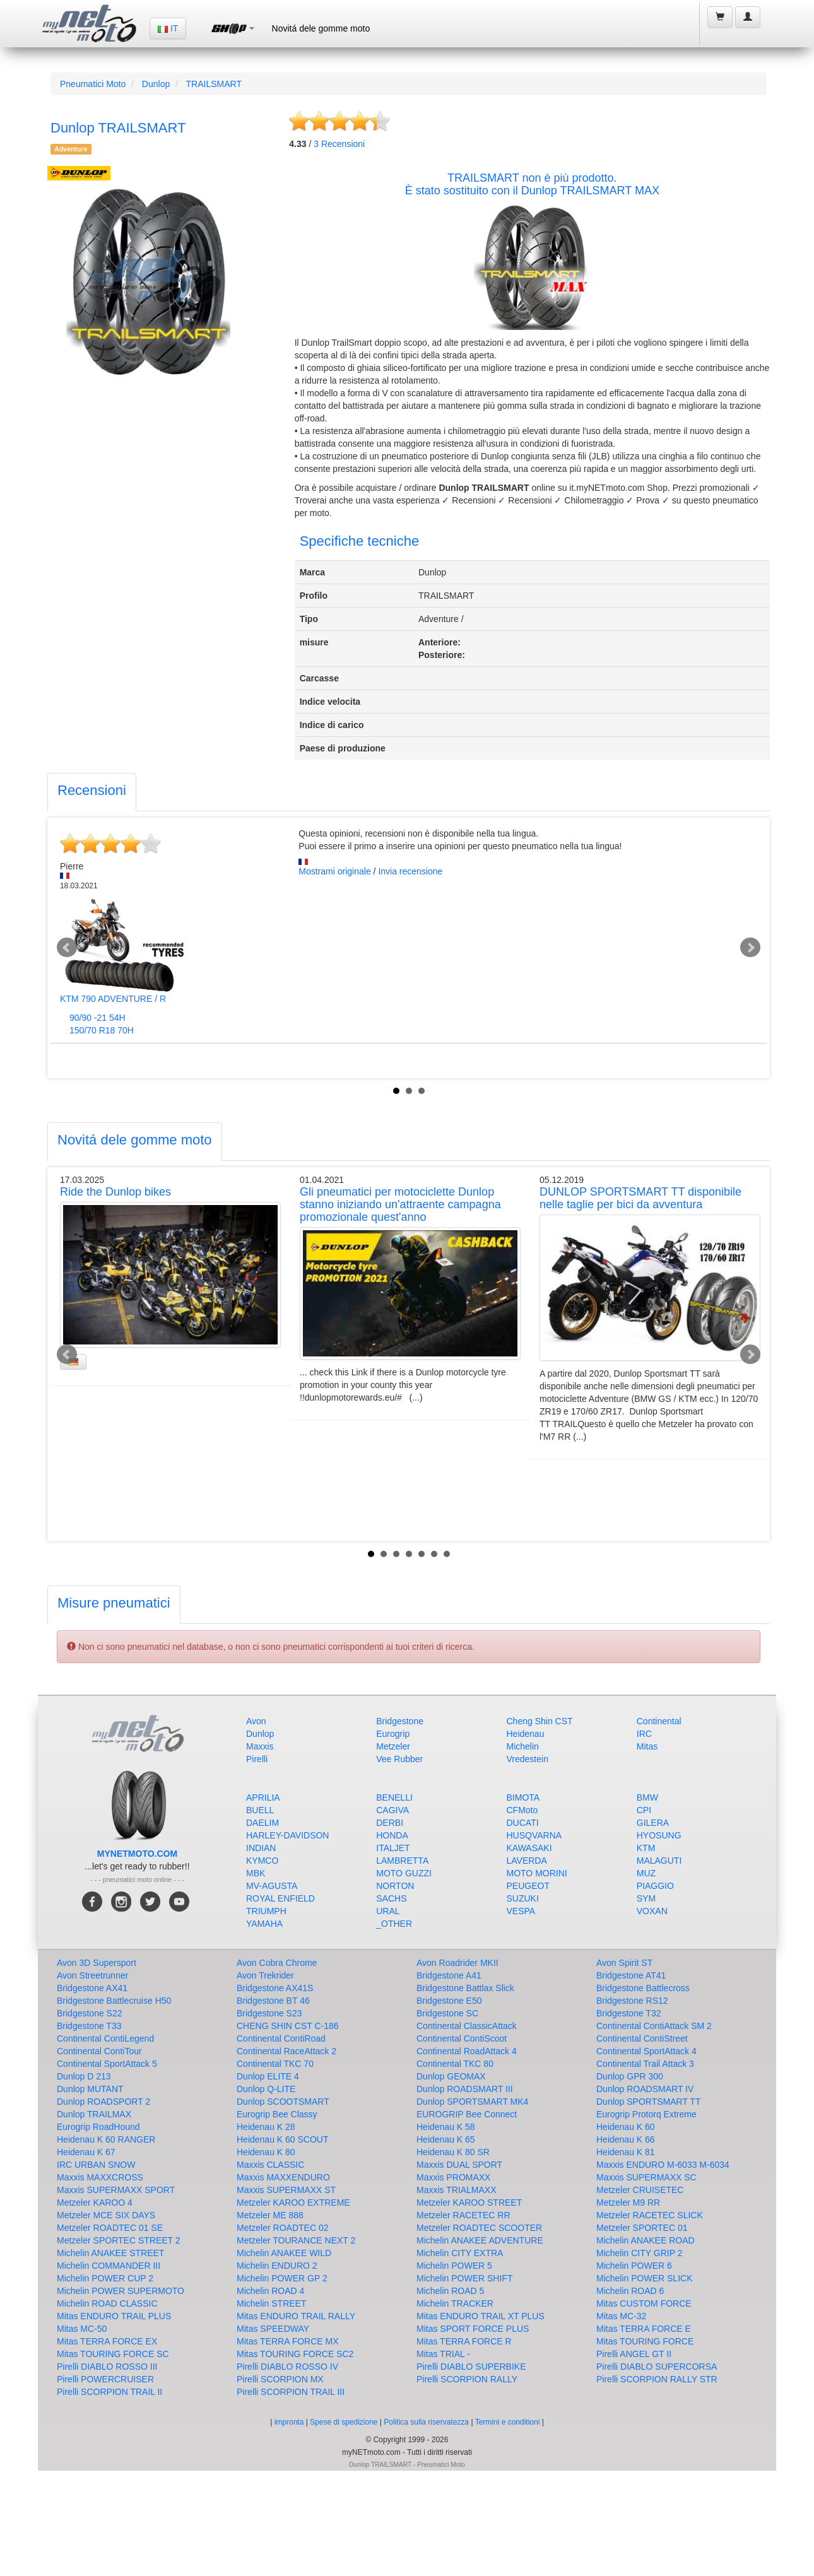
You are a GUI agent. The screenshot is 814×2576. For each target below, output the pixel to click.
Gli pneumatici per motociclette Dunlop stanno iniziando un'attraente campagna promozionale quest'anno (400, 1204)
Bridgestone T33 (89, 2026)
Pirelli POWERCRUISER (105, 2379)
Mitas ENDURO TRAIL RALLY (296, 2316)
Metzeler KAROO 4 (95, 2202)
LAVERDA (527, 1861)
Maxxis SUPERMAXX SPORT (116, 2190)
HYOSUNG (659, 1835)
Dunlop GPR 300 (629, 2076)
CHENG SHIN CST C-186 (288, 2026)
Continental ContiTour (99, 2051)
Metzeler (393, 1746)
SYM (646, 1898)
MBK (255, 1873)
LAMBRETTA (402, 1861)
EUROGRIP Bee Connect (466, 2114)
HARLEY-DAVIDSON (287, 1835)
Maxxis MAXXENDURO (283, 2177)
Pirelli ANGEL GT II (633, 2354)
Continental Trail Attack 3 (645, 2064)
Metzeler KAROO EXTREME (293, 2202)
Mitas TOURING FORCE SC (113, 2354)
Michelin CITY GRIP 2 (639, 2253)
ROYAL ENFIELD (280, 1898)
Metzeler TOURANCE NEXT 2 (296, 2240)
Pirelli (257, 1759)
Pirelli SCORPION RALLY (466, 2379)
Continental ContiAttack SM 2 (654, 2026)
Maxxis (260, 1746)
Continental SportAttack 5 (107, 2064)
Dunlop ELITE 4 (268, 2076)
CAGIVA (392, 1810)
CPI (644, 1810)
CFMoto (522, 1810)
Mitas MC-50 (82, 2329)
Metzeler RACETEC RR (463, 2215)
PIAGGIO (655, 1886)
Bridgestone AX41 (92, 1988)
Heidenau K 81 (625, 2152)
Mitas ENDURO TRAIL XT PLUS (480, 2316)
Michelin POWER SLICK (644, 2278)
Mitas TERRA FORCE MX (288, 2341)
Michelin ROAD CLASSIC (107, 2303)
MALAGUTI (659, 1861)
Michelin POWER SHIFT (464, 2278)
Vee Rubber (399, 1759)
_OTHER (394, 1924)
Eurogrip (393, 1734)
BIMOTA (523, 1797)
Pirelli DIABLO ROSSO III (107, 2366)
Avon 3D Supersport (96, 1963)
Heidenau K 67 (86, 2152)
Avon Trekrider (265, 1975)
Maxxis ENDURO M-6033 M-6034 (662, 2165)
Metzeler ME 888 (270, 2215)
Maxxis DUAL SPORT (459, 2165)
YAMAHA (264, 1924)
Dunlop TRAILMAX (94, 2114)
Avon (256, 1721)
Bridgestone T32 (628, 2013)
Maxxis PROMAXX (453, 2177)
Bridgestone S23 (269, 2013)
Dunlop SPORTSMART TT (648, 2102)
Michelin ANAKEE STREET (110, 2253)
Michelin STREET (271, 2303)
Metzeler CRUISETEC (639, 2190)
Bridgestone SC (447, 2013)
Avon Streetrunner (92, 1975)
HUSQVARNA (534, 1835)
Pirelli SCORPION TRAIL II (109, 2392)
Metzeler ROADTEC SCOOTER (479, 2228)
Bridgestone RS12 (632, 2001)
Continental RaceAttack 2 (286, 2051)
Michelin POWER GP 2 (282, 2278)
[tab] (91, 792)
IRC (644, 1734)
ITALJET (393, 1848)
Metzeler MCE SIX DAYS (106, 2215)
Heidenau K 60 (625, 2127)
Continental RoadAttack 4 (466, 2051)
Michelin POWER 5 (454, 2266)
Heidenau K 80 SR (453, 2152)
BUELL (260, 1810)
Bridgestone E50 (449, 2001)
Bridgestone (399, 1721)
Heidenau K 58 (445, 2127)
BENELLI (394, 1797)
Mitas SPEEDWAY (273, 2329)
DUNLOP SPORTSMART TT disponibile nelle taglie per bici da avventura (640, 1198)
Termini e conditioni (508, 2422)
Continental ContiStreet (642, 2038)
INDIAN (261, 1848)
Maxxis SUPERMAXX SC (646, 2177)
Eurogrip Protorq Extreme (646, 2114)
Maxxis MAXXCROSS (100, 2177)
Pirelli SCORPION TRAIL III (291, 2392)
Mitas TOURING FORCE (644, 2341)
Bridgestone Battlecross (643, 1988)
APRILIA (263, 1797)
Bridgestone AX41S (275, 1988)
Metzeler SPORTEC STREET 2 (118, 2240)
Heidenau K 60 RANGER (106, 2139)
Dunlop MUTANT (90, 2089)
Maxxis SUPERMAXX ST (286, 2190)
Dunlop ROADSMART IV (644, 2089)
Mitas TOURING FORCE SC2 (295, 2354)
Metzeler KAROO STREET (469, 2202)
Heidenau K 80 (266, 2152)
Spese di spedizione (343, 2422)
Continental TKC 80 (454, 2064)
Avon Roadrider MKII (457, 1963)
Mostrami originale (334, 871)
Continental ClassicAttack (466, 2026)
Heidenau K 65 (445, 2139)
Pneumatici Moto (93, 84)
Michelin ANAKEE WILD (284, 2253)
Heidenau (526, 1734)
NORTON (395, 1886)
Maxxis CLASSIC (270, 2165)
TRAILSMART (214, 84)
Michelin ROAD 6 (630, 2291)
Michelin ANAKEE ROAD (645, 2240)
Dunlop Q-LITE (266, 2089)
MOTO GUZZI (404, 1873)
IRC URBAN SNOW (96, 2165)
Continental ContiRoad (281, 2038)
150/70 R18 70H (101, 1030)
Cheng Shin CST (540, 1721)
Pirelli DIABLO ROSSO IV (287, 2366)
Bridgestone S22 (89, 2013)
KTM (646, 1848)
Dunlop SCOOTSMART (283, 2102)
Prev (67, 948)
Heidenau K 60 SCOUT (283, 2139)
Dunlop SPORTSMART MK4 (472, 2102)
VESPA (521, 1911)
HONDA (392, 1835)
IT (168, 28)
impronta (289, 2422)
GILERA (653, 1823)
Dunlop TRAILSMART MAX (590, 190)
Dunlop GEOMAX (451, 2076)
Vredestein (527, 1759)
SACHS (391, 1898)
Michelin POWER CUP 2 (105, 2278)
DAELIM (262, 1823)
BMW (647, 1797)
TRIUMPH (266, 1911)
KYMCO (262, 1861)
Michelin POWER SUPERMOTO (120, 2291)
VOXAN (652, 1911)
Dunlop (156, 84)
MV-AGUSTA (271, 1886)
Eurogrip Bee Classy (277, 2114)
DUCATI (523, 1823)
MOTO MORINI (537, 1873)
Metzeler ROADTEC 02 (282, 2228)
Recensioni (339, 144)
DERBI (389, 1823)
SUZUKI (523, 1898)
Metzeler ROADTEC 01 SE (110, 2228)
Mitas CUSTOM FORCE (644, 2303)
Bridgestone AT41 (631, 1975)
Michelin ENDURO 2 (277, 2266)
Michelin (523, 1746)
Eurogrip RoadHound (98, 2127)
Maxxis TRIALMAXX (456, 2190)
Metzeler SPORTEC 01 (641, 2228)
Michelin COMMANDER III (108, 2266)
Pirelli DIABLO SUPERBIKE (471, 2366)
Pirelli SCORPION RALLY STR (656, 2379)
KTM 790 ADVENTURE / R (113, 999)
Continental (659, 1721)
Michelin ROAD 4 (270, 2291)
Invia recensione (410, 871)
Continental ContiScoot (461, 2038)
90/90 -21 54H (97, 1018)
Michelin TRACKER (454, 2303)
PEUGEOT (528, 1886)
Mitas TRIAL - (443, 2354)
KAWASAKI (529, 1848)
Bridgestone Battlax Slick (465, 1988)
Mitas (647, 1746)
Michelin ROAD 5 (450, 2291)
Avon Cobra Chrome (277, 1963)
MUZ (646, 1873)
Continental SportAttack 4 (646, 2051)
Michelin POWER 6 (634, 2266)
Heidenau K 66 (625, 2139)
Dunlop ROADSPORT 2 (103, 2102)
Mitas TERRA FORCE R (464, 2341)
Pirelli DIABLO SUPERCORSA (656, 2366)
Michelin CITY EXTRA (459, 2253)
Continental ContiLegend (105, 2038)
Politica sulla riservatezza (426, 2422)
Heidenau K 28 (266, 2127)
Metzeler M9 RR (628, 2202)
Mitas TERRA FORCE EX (107, 2341)
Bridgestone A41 (448, 1975)
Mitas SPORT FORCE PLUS (472, 2329)
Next (750, 948)
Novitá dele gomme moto (321, 28)
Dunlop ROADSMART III (464, 2089)
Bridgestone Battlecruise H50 (114, 2001)
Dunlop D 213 (84, 2076)
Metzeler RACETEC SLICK (649, 2215)
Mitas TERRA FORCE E (643, 2329)
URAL (387, 1911)
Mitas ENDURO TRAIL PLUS (114, 2316)
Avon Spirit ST (624, 1963)
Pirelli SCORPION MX (280, 2379)
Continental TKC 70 (275, 2064)
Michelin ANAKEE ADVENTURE (479, 2240)
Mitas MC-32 (621, 2316)
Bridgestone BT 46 (273, 2001)
